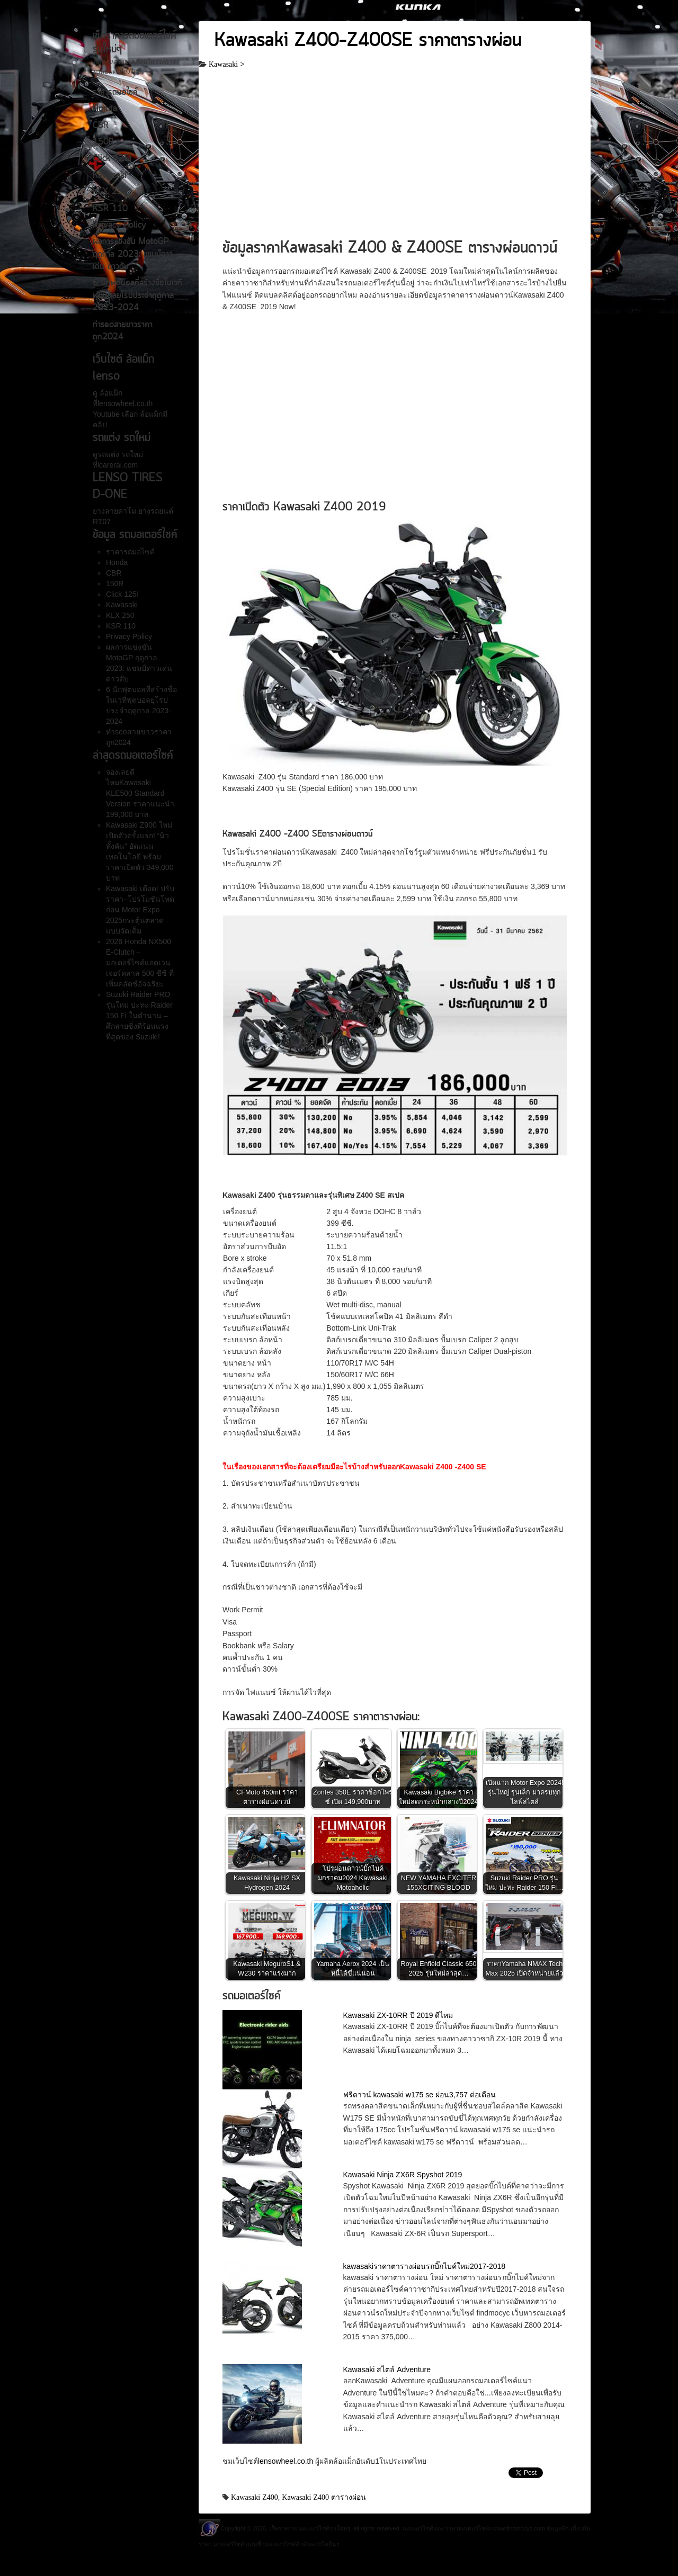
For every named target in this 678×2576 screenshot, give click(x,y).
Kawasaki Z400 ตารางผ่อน (324, 2497)
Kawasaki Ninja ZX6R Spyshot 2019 (402, 2174)
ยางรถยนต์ (154, 511)
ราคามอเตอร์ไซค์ (467, 2528)
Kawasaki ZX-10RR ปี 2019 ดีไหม (398, 2015)
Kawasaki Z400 (254, 2497)
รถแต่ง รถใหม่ (120, 454)
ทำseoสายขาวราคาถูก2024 (123, 331)
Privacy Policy (119, 225)
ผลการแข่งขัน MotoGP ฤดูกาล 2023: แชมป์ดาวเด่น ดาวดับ (133, 254)
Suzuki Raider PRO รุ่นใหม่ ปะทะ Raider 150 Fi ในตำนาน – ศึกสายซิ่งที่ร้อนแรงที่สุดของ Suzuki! (139, 1015)
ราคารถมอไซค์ (115, 92)
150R (103, 142)
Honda (105, 109)
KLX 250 (110, 192)
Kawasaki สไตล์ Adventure (387, 2369)
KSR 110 (110, 209)
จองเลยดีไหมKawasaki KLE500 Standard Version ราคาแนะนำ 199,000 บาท (140, 793)
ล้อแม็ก (109, 393)
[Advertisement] (394, 158)
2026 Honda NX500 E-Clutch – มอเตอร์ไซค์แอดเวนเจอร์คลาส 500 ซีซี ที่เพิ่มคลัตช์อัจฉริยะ (140, 962)
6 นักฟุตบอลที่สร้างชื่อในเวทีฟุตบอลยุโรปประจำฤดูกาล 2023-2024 (137, 296)
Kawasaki (110, 175)
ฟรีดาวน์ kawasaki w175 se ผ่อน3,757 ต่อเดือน (419, 2094)
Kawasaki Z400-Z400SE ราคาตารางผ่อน (368, 41)
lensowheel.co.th (286, 2461)
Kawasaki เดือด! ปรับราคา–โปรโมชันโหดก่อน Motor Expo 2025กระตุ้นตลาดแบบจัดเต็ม (140, 909)
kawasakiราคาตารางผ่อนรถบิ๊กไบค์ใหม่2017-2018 (424, 2266)
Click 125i (112, 158)
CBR (101, 126)
